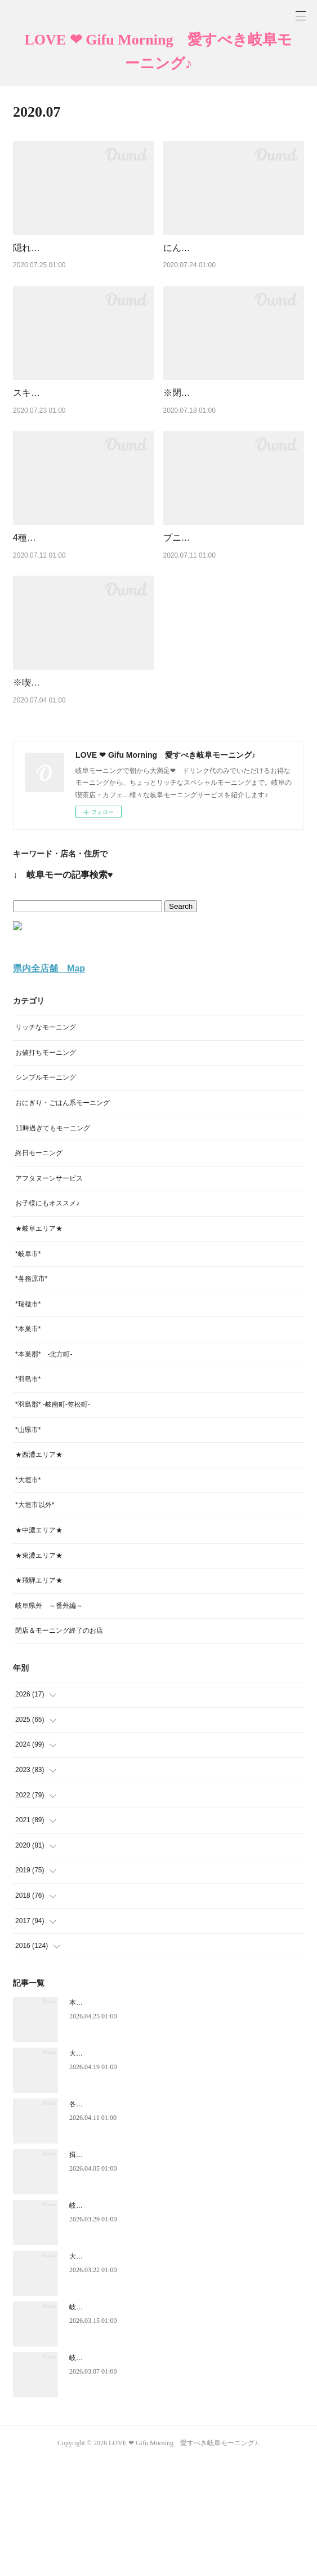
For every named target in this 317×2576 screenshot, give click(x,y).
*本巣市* (28, 1444)
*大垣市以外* (34, 1620)
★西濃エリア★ (38, 1570)
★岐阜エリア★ (38, 1344)
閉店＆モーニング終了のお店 (59, 1746)
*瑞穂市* (28, 1419)
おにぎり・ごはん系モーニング (62, 1218)
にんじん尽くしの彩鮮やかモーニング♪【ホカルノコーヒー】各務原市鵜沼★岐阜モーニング (233, 262)
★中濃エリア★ (38, 1646)
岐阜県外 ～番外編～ (49, 1721)
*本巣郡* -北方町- (43, 1470)
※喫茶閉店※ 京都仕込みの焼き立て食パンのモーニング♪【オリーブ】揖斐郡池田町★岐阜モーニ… (83, 784)
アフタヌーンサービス (49, 1293)
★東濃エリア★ (38, 1670)
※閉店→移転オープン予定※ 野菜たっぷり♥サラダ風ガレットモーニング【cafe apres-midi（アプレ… (233, 436)
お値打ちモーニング (45, 1168)
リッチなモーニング (45, 1143)
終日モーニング (38, 1268)
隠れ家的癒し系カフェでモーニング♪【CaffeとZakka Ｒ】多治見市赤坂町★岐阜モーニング (80, 262)
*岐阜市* (28, 1369)
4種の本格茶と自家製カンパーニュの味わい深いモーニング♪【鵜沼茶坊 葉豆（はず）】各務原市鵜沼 (83, 610)
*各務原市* (31, 1394)
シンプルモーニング (45, 1193)
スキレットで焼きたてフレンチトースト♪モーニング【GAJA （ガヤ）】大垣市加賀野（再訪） (80, 436)
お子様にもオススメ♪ (47, 1319)
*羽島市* (28, 1495)
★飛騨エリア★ (38, 1696)
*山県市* (28, 1545)
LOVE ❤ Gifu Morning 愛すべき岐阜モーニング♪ (159, 52)
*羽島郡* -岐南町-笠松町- (52, 1520)
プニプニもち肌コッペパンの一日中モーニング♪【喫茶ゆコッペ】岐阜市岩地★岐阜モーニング (233, 610)
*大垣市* (28, 1595)
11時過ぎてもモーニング (52, 1243)
